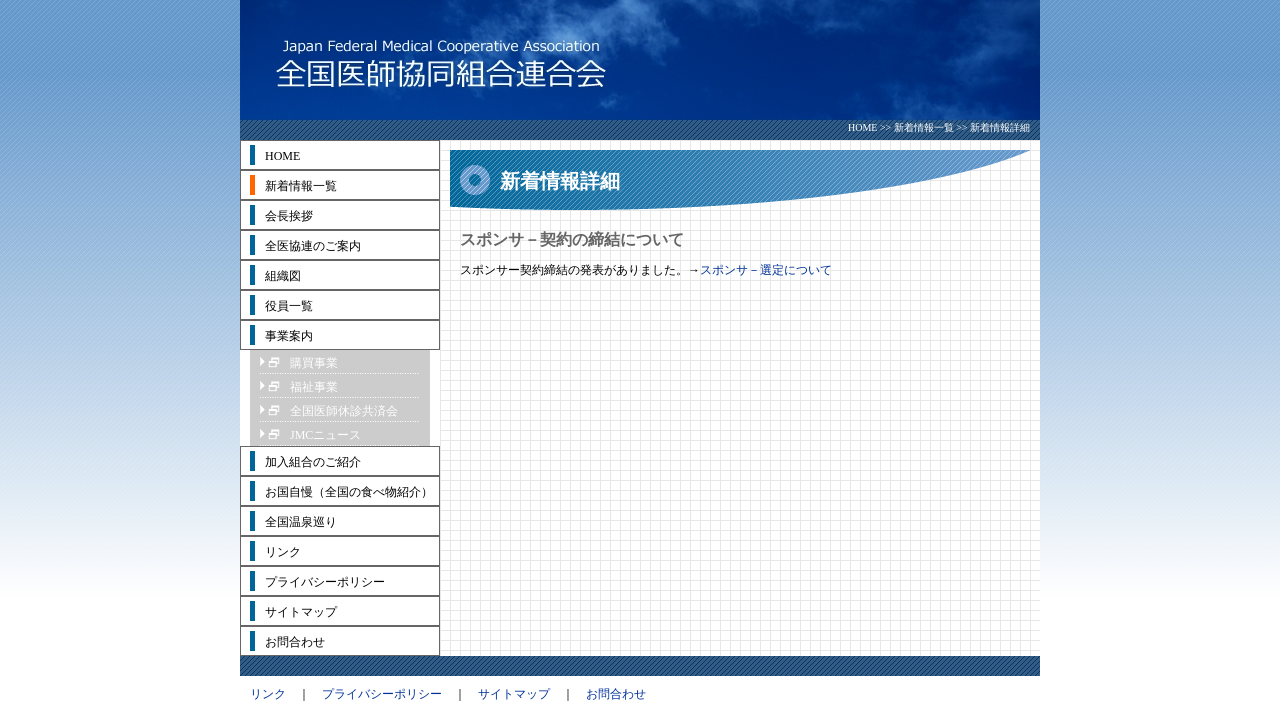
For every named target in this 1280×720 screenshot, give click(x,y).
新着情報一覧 (924, 127)
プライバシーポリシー (382, 694)
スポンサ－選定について (766, 270)
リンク (268, 694)
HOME (862, 127)
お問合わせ (616, 694)
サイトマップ (514, 694)
